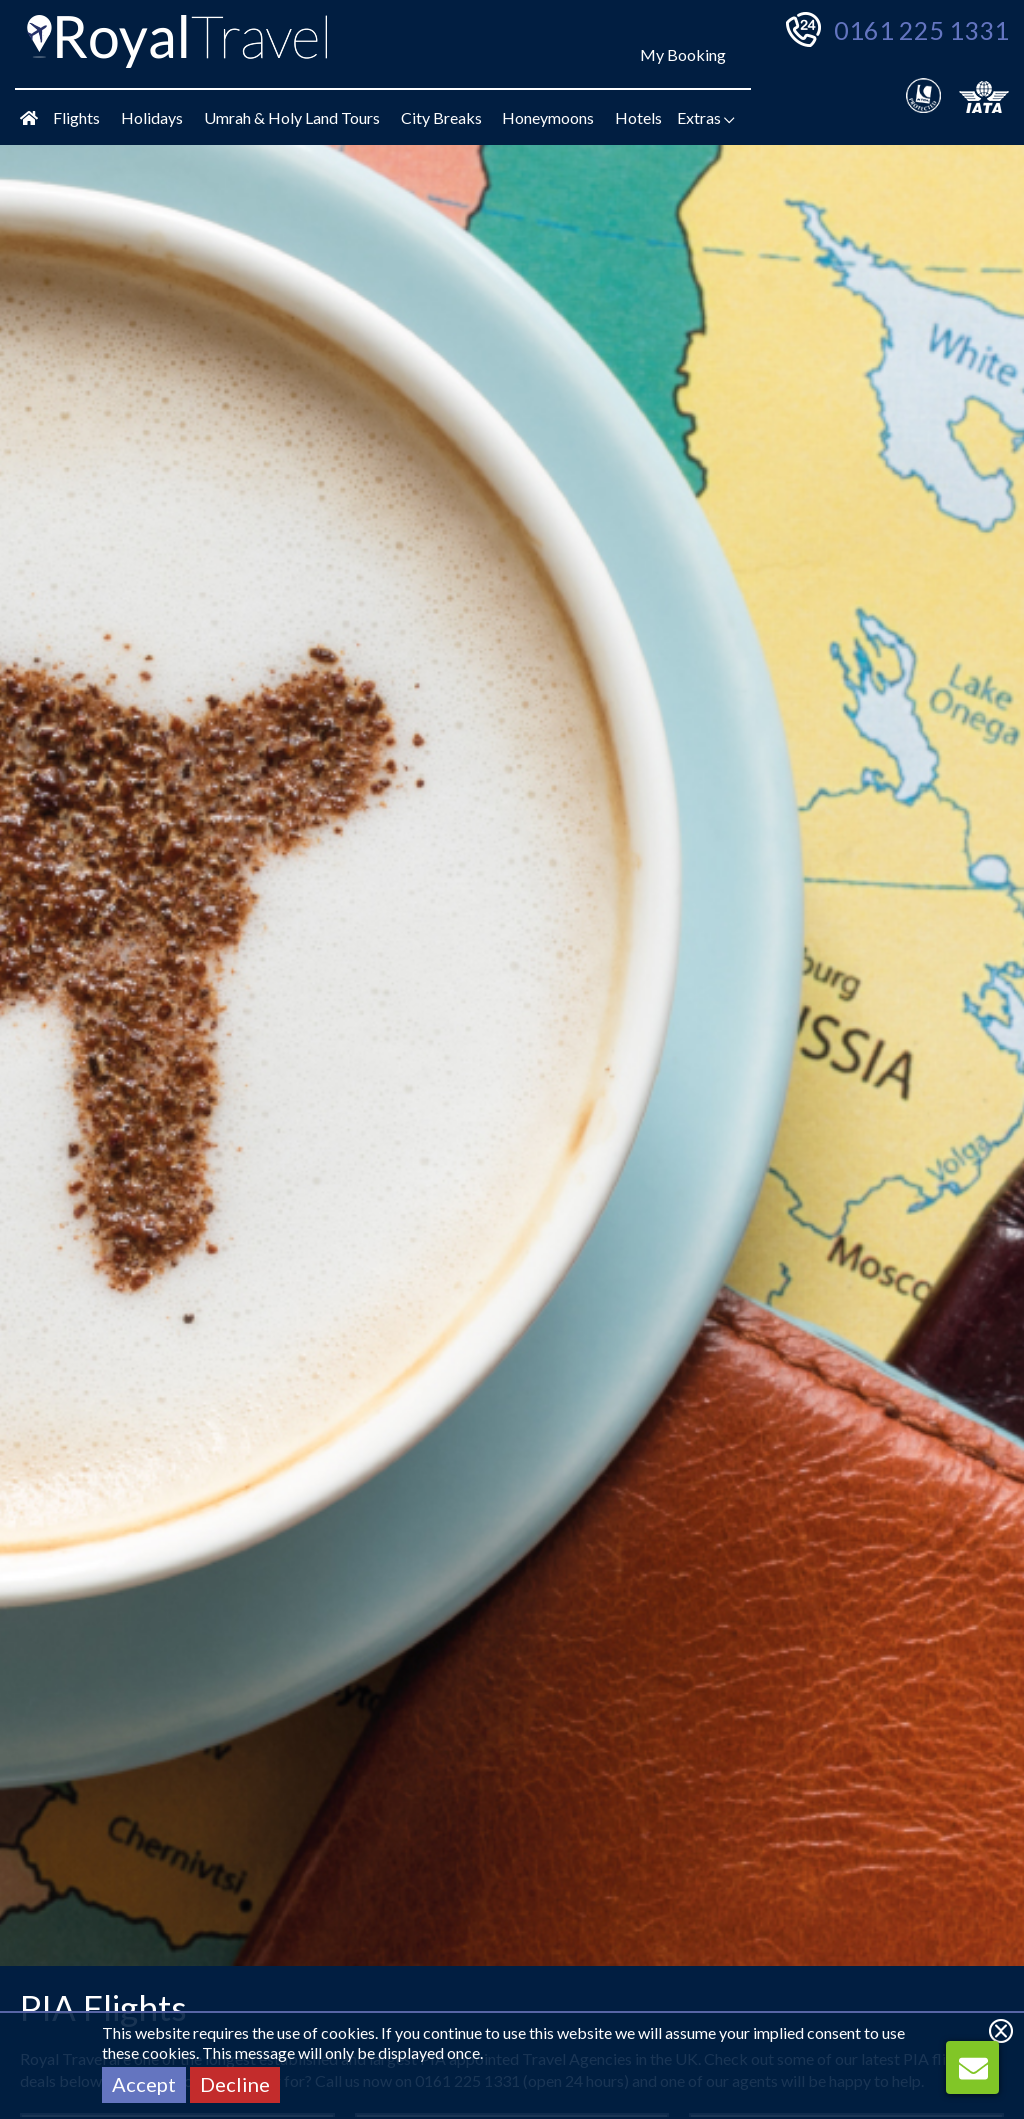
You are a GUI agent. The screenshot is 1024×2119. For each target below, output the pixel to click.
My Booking (683, 54)
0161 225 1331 (921, 30)
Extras (706, 117)
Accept (144, 2084)
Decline (235, 2084)
